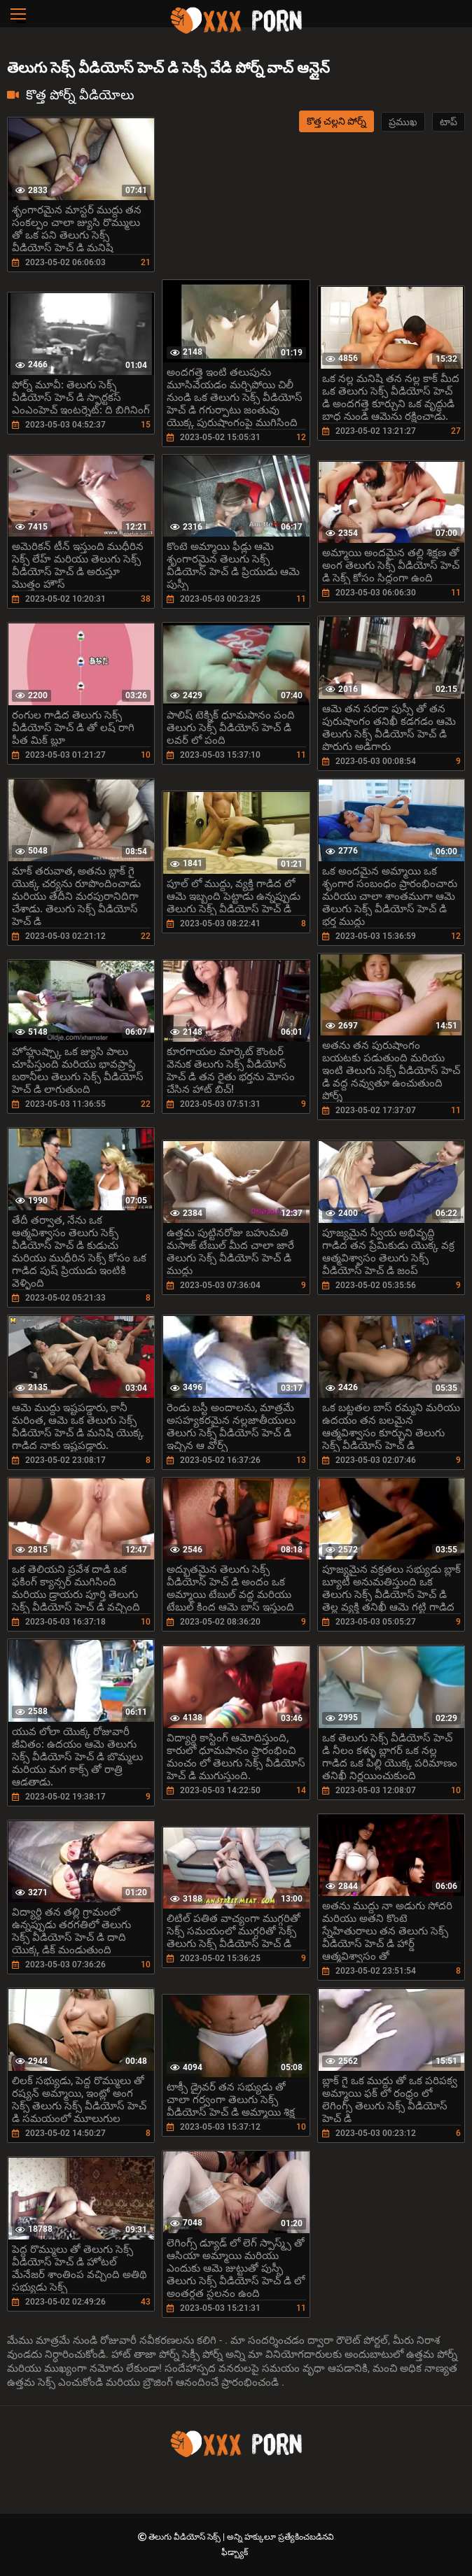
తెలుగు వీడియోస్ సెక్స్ (185, 2537)
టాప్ (448, 121)
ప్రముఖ (403, 121)
